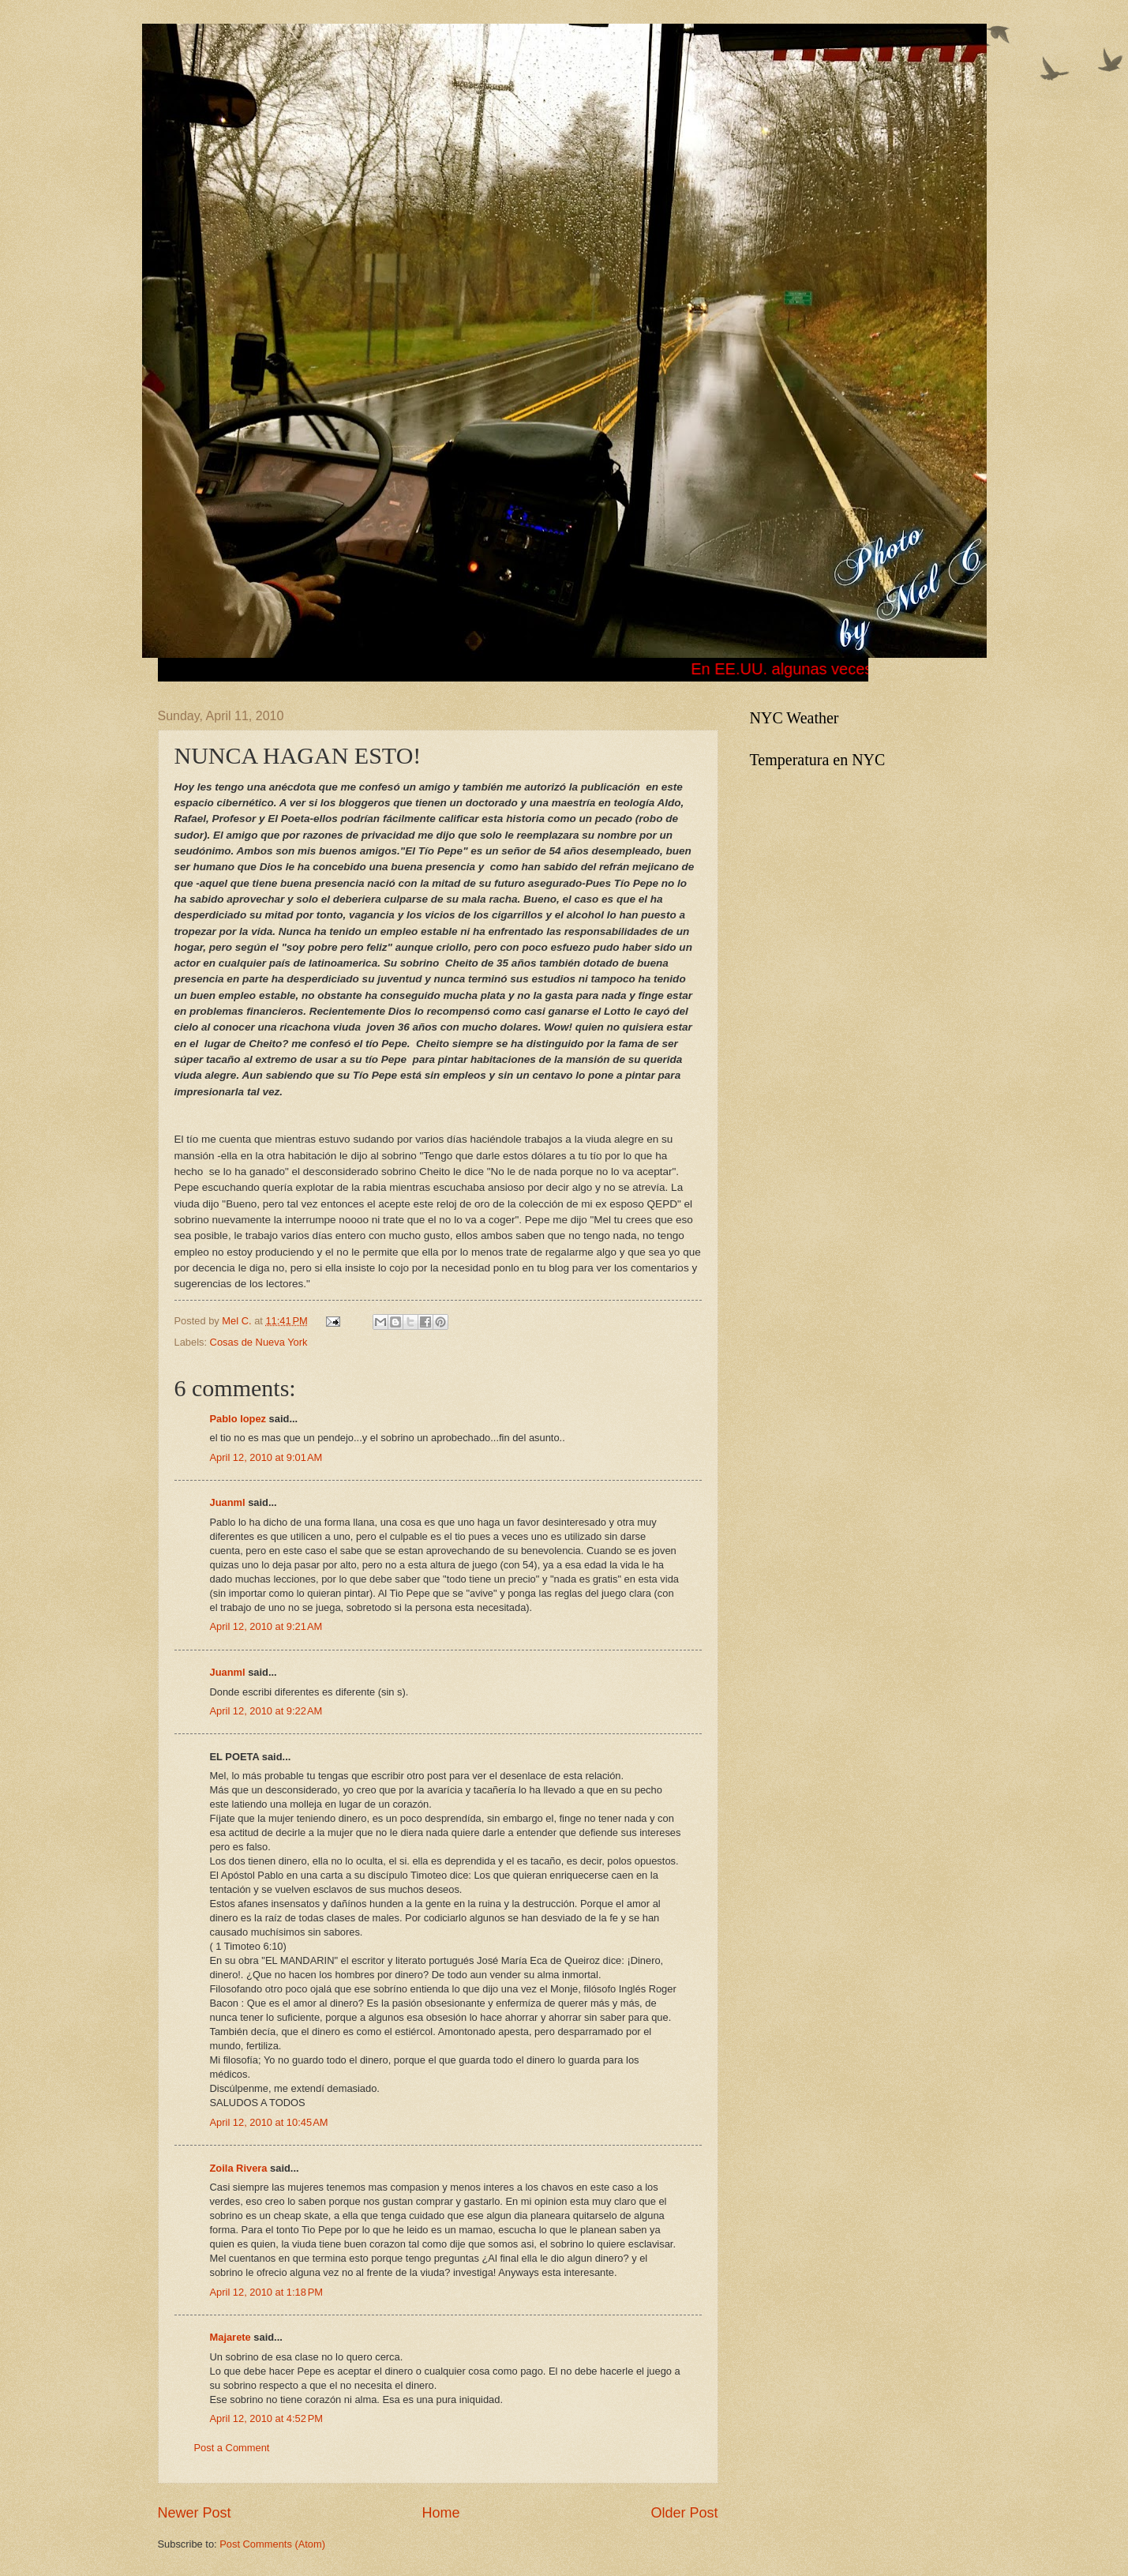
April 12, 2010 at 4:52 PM (267, 2418)
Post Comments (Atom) (272, 2544)
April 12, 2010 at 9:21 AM (266, 1626)
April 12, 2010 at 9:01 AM (266, 1457)
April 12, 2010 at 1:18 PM (267, 2292)
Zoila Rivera (239, 2168)
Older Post (684, 2513)
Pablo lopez (238, 1419)
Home (440, 2513)
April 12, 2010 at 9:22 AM (266, 1711)
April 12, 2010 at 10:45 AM (269, 2122)
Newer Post (194, 2513)
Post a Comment (232, 2448)
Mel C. (238, 1321)
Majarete (230, 2337)
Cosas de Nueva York (259, 1342)
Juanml (227, 1502)
